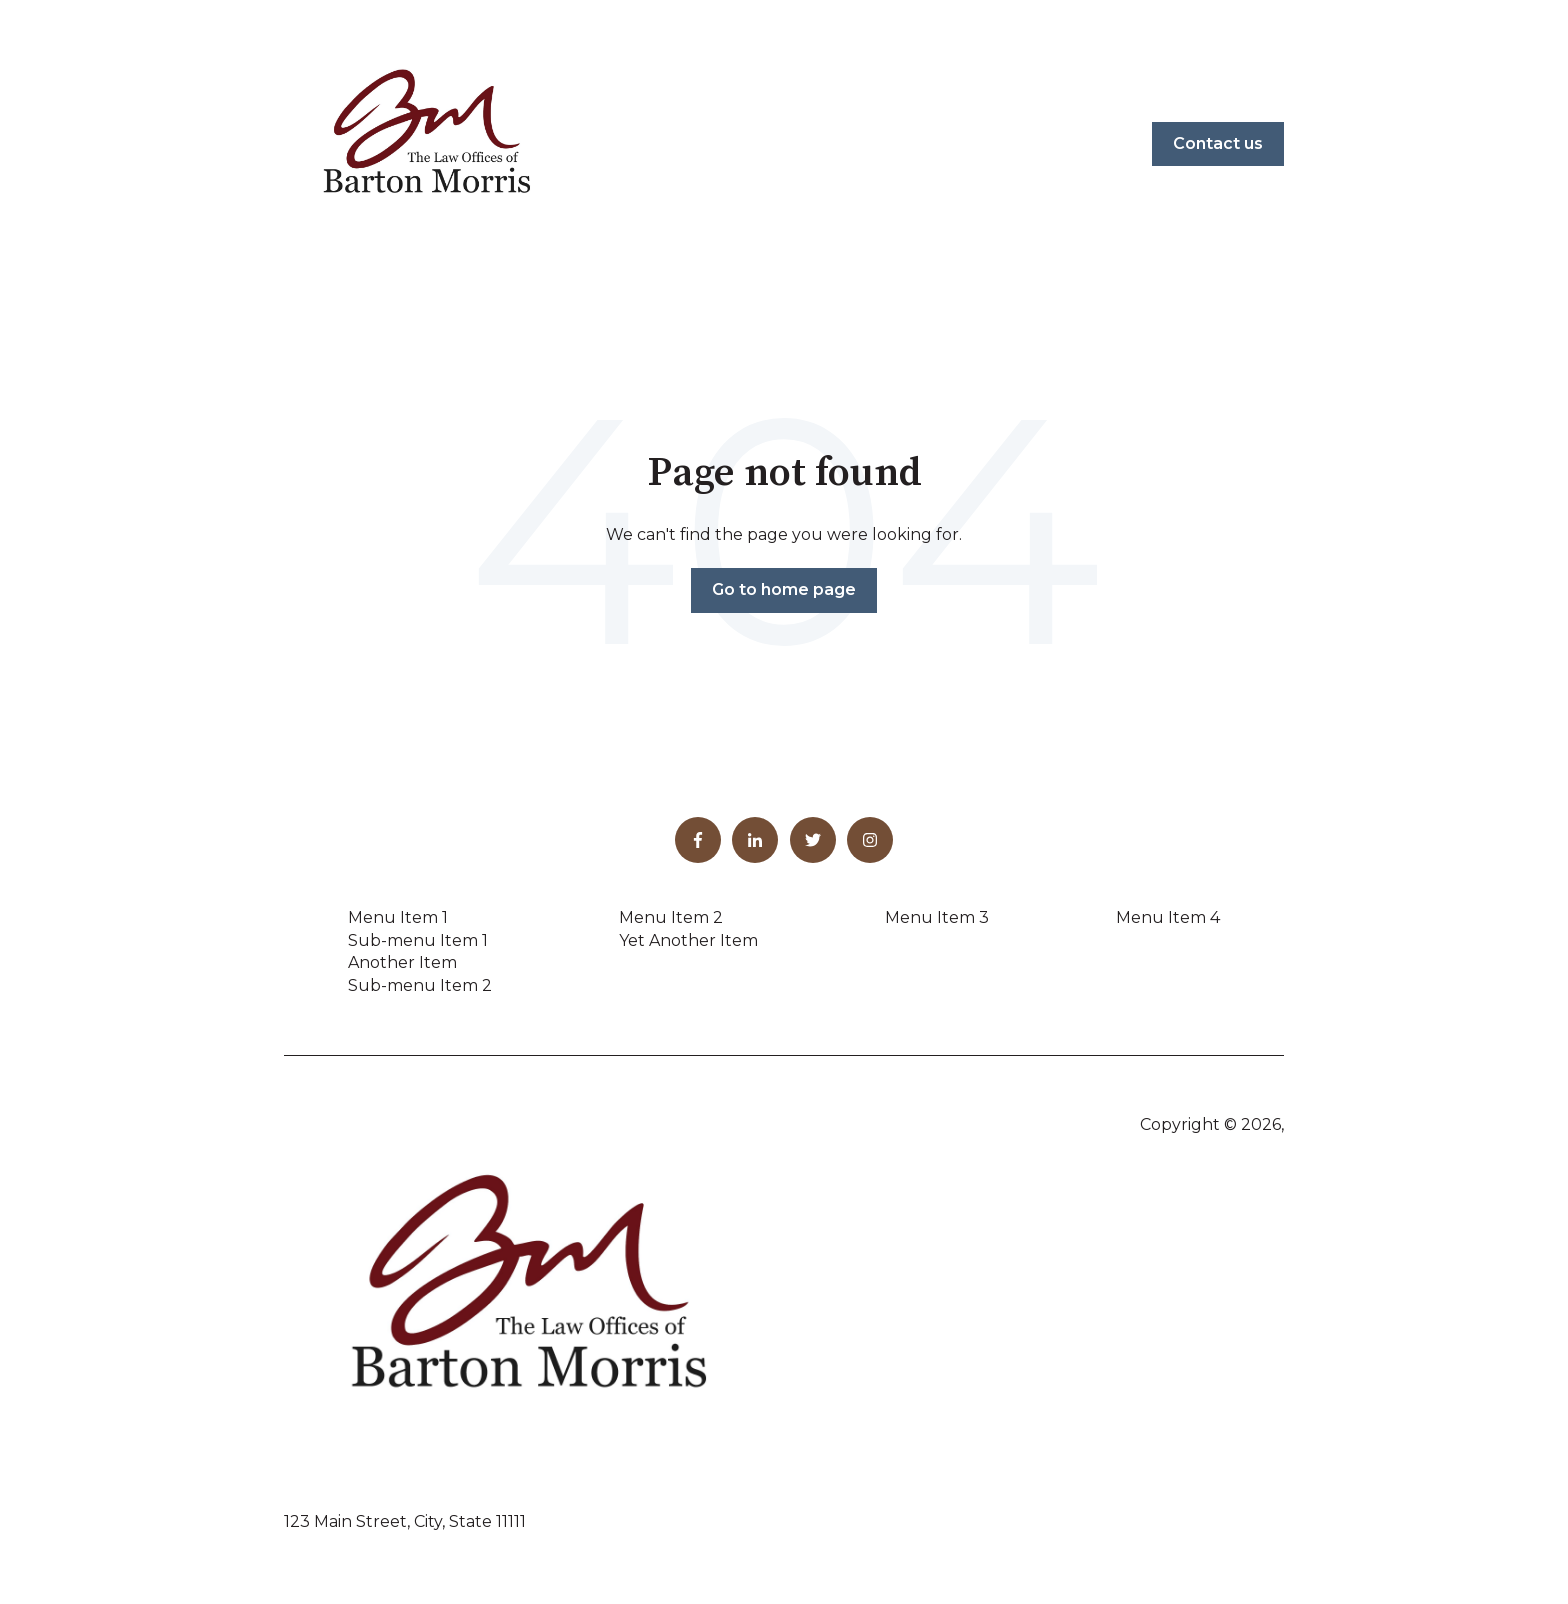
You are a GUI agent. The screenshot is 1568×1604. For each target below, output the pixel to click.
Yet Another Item (688, 940)
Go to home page (784, 589)
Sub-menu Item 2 (420, 985)
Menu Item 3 (937, 917)
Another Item (402, 962)
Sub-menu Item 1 (418, 940)
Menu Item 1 (398, 917)
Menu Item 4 (1168, 917)
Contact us (1218, 143)
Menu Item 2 (671, 917)
